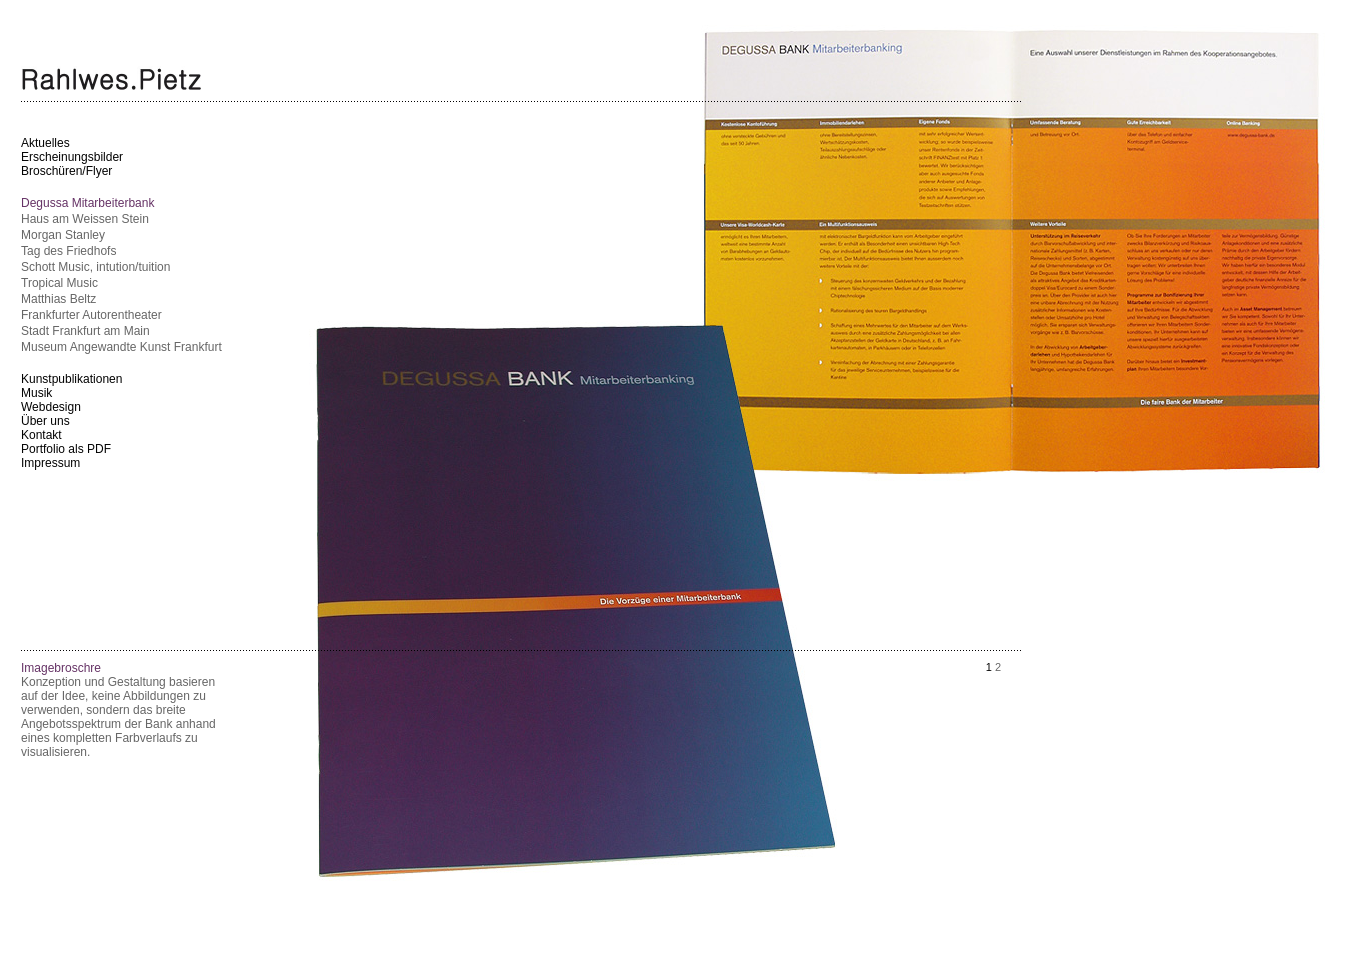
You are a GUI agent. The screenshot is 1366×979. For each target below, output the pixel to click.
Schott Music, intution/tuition (95, 267)
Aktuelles (45, 143)
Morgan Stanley (63, 235)
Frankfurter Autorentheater (91, 315)
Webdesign (51, 407)
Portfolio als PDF (66, 449)
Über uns (45, 421)
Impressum (50, 463)
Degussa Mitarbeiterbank (87, 203)
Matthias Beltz (58, 299)
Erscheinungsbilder (72, 157)
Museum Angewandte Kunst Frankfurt (121, 347)
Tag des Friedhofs (68, 251)
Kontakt (41, 435)
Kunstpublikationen (71, 379)
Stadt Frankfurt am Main (85, 331)
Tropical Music (59, 283)
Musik (36, 393)
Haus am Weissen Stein (85, 219)
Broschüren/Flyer (66, 171)
